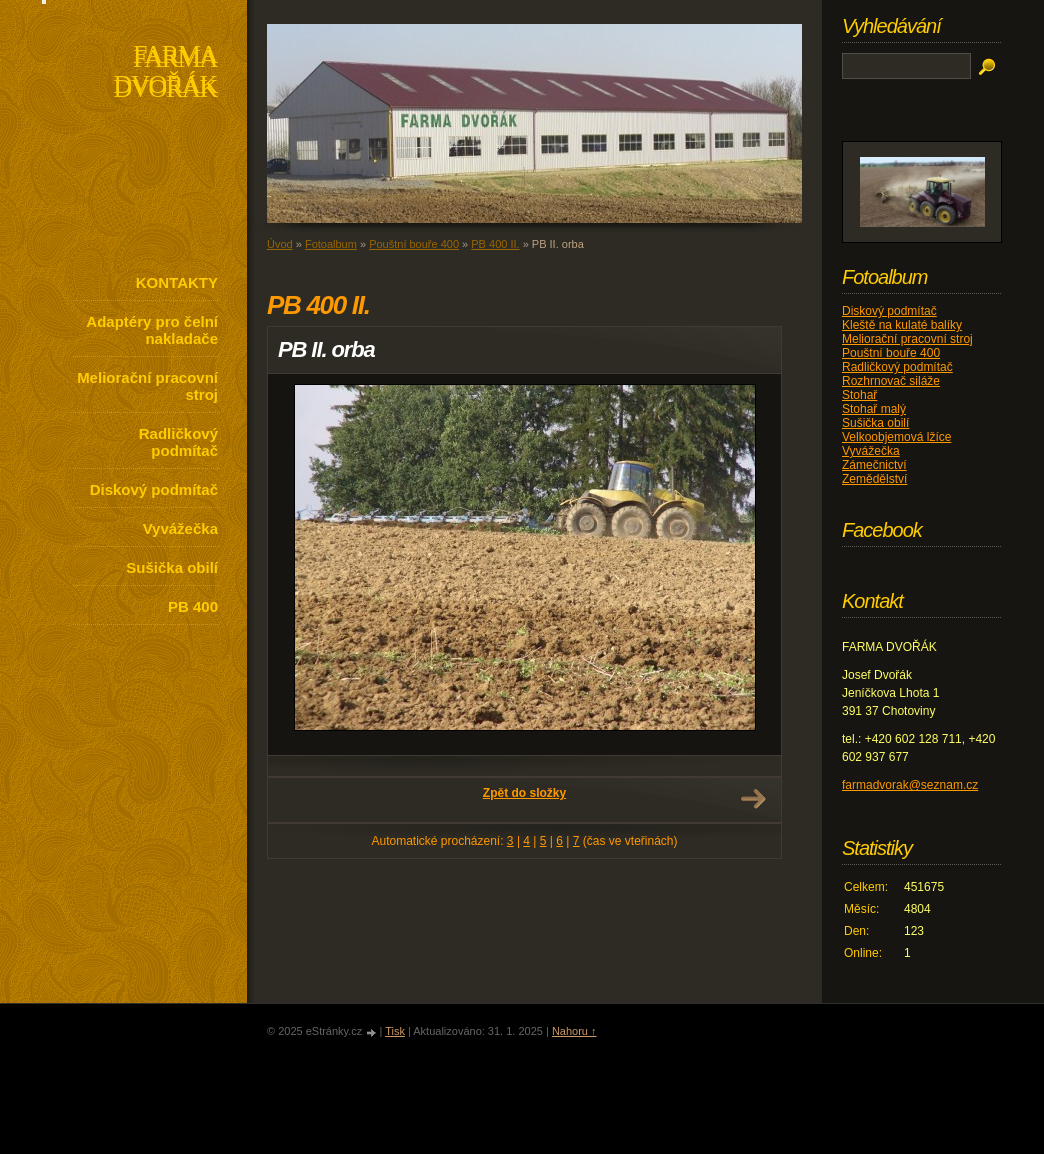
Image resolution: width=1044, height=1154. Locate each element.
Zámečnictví (874, 465)
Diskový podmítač (154, 489)
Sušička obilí (172, 567)
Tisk (395, 1031)
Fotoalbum (331, 244)
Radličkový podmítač (178, 442)
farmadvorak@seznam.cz (910, 785)
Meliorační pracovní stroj (147, 386)
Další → (753, 799)
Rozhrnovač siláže (891, 381)
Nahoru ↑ (574, 1031)
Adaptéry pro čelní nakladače (152, 330)
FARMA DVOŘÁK (165, 73)
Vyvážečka (180, 528)
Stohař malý (874, 409)
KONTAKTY (177, 282)
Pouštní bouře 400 (414, 244)
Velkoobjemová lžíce (896, 437)
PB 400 (193, 606)
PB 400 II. (495, 244)
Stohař (859, 395)
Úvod (280, 244)
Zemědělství (874, 479)
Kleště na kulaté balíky (902, 325)
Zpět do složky (524, 793)
